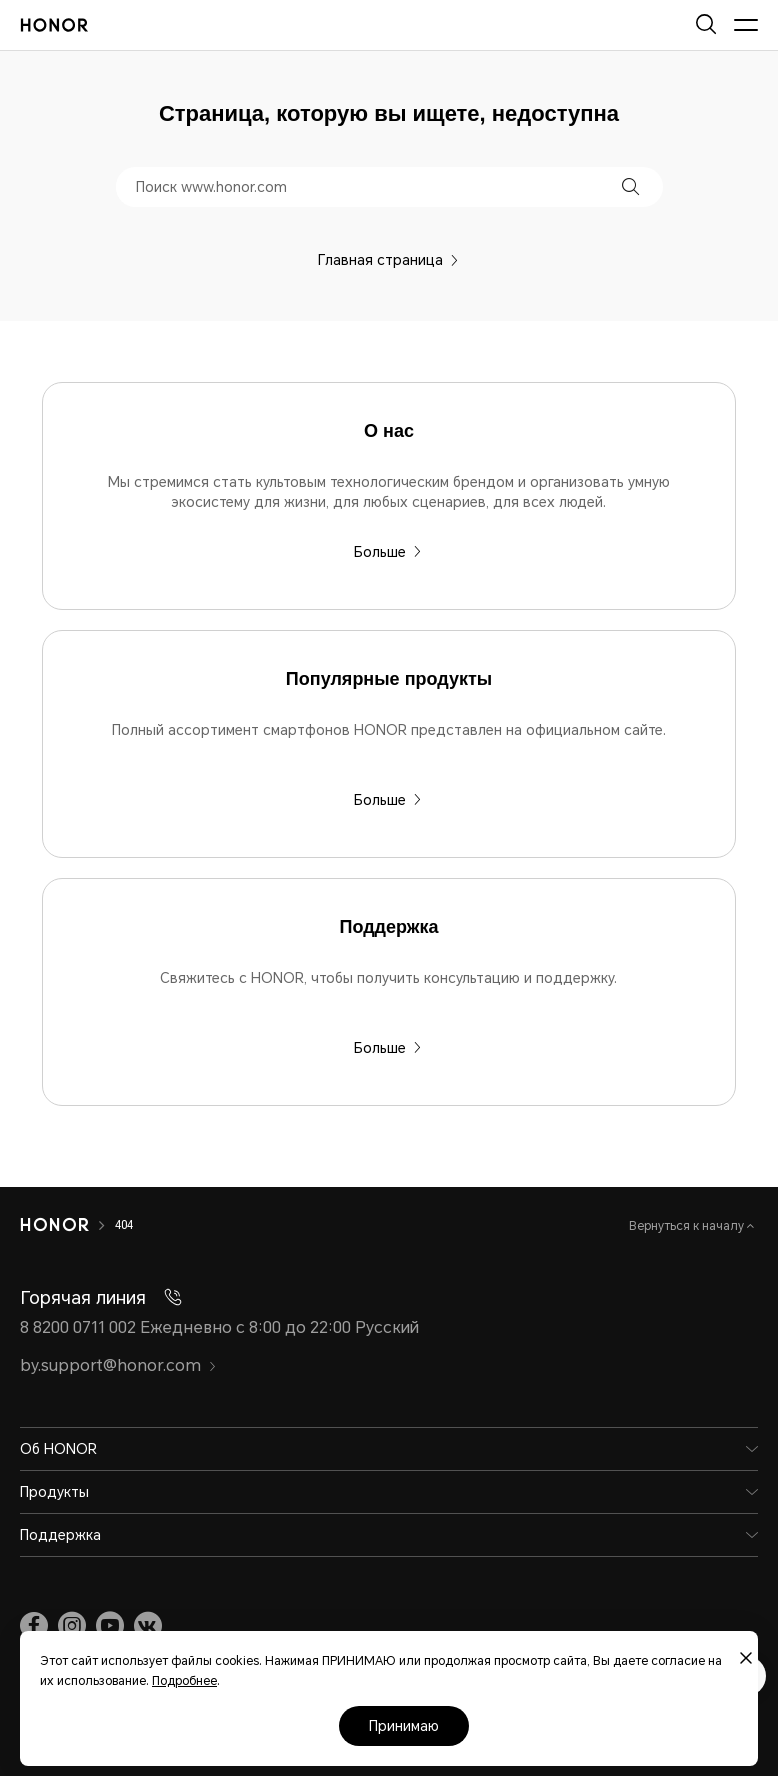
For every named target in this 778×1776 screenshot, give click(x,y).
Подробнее (184, 1681)
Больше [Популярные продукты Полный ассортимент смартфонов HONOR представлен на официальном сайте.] (388, 800)
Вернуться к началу (688, 1226)
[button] (630, 186)
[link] (34, 1626)
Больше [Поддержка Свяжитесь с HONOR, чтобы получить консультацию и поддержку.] (388, 1048)
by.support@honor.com (118, 1365)
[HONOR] (54, 1225)
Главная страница (388, 260)
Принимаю (404, 1726)
